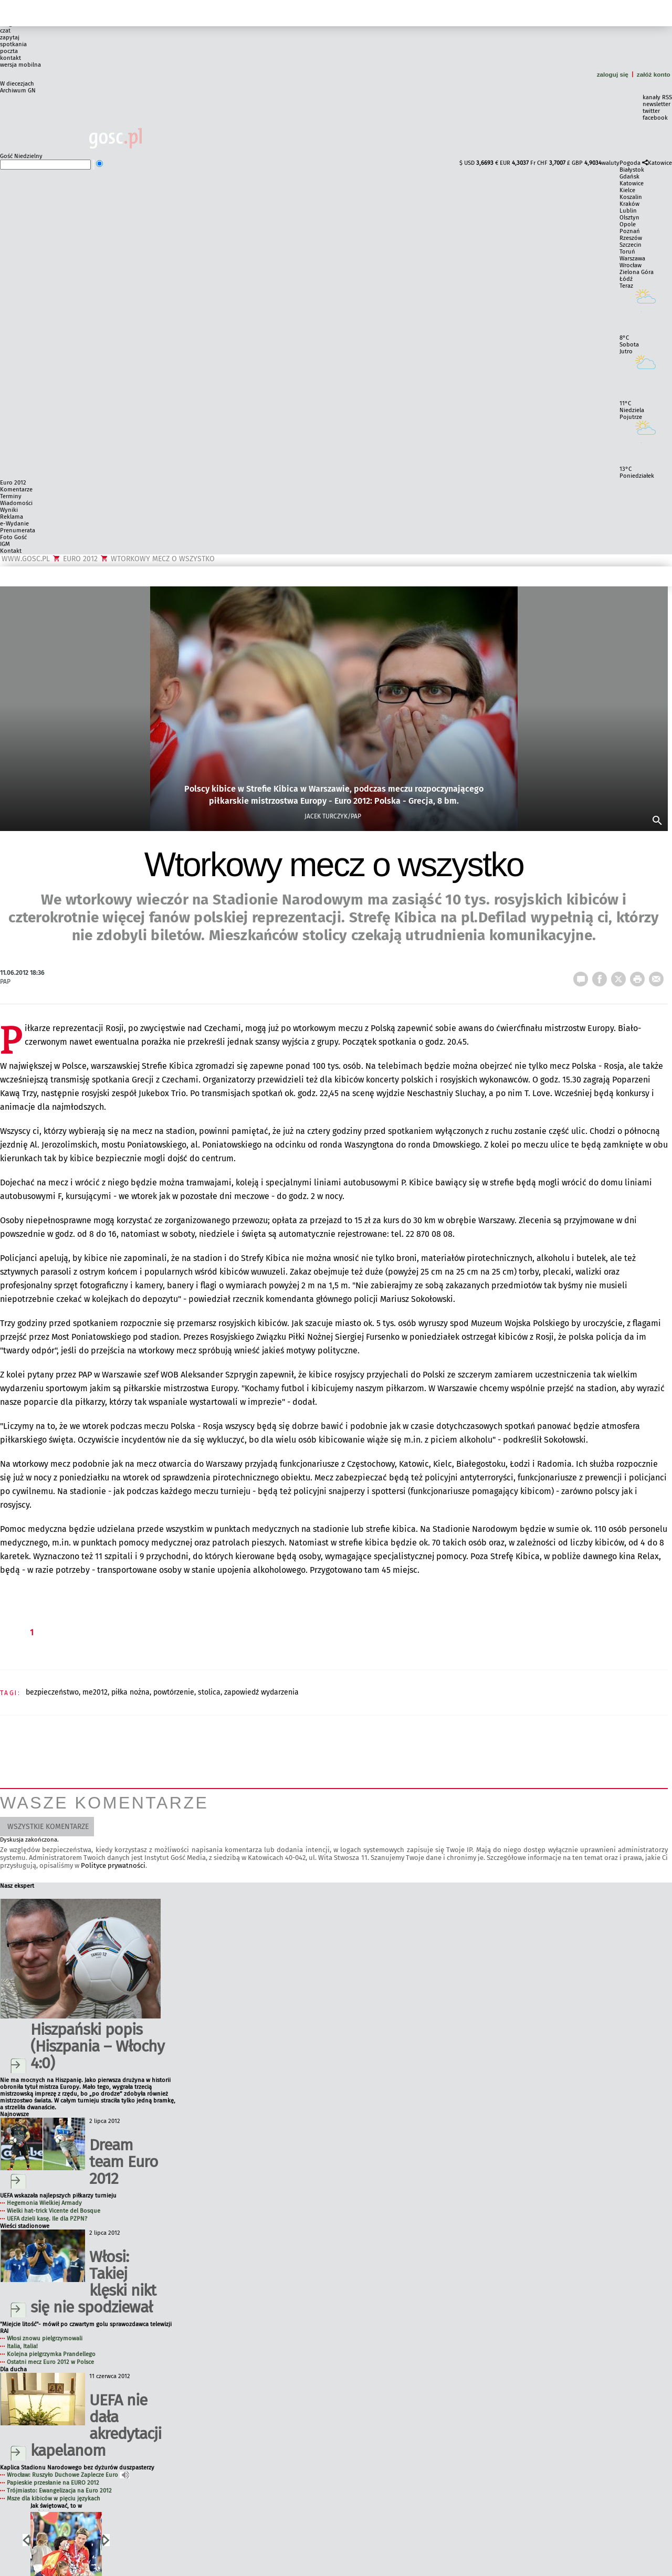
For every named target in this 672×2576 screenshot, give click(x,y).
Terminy (11, 496)
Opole (628, 224)
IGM (5, 544)
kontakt (10, 58)
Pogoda (630, 163)
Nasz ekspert (17, 1886)
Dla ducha (13, 2369)
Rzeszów (631, 238)
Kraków (629, 204)
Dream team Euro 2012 (123, 2162)
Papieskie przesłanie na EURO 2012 (53, 2482)
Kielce (627, 190)
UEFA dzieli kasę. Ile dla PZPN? (47, 2218)
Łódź (626, 279)
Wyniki (9, 510)
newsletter (656, 104)
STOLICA (209, 1692)
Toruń (627, 251)
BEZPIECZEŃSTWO (52, 1692)
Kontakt (11, 551)
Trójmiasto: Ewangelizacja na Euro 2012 (59, 2490)
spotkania (13, 44)
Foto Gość (13, 537)
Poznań (630, 231)
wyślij (658, 975)
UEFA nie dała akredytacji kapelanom (95, 2425)
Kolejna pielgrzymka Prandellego (51, 2354)
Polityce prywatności (113, 1865)
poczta (9, 51)
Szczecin (631, 244)
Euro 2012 (13, 482)
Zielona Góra (637, 272)
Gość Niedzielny (21, 156)
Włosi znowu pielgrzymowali (44, 2338)
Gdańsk (629, 176)
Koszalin (631, 197)
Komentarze (16, 489)
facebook (655, 117)
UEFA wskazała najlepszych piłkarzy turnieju (58, 2195)
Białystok (632, 169)
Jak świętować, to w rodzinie (56, 2506)
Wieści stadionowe (24, 2226)
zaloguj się (612, 74)
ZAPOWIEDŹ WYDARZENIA (261, 1692)
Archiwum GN (18, 90)
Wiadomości (16, 503)
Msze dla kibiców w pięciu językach (53, 2498)
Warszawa (632, 258)
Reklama (11, 516)
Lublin (628, 210)
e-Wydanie (14, 523)
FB (601, 975)
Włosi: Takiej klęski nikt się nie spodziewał (93, 2282)
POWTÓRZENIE (173, 1692)
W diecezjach (17, 83)
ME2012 (95, 1692)
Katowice (660, 163)
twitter (651, 111)
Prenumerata (17, 530)
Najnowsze (14, 2114)
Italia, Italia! (22, 2346)
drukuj (639, 975)
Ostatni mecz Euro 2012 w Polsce (50, 2362)
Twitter (620, 975)
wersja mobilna (20, 64)
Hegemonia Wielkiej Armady (44, 2203)
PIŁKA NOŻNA (130, 1692)
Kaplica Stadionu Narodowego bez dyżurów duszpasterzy (77, 2467)
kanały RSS (657, 97)
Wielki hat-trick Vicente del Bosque (53, 2210)
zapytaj (9, 37)
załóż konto (654, 74)
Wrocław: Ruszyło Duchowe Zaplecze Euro (68, 2475)
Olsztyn (629, 217)
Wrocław (631, 265)
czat (5, 30)
